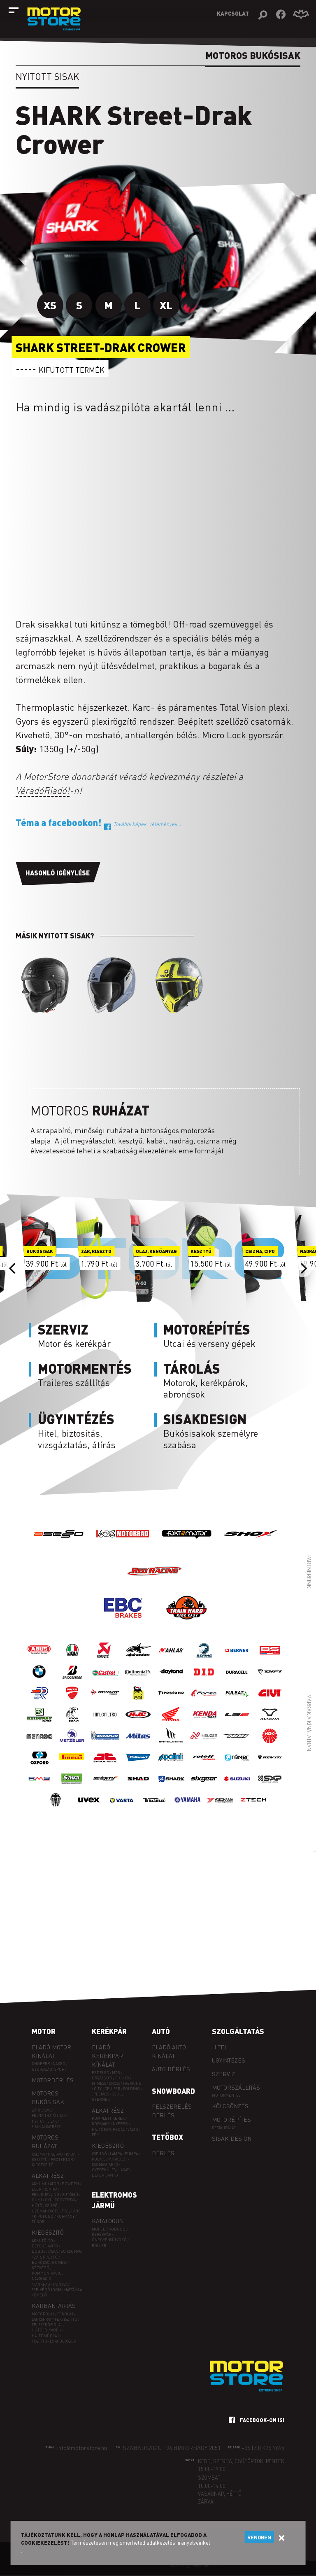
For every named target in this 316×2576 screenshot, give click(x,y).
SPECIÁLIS (100, 2094)
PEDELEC (100, 2072)
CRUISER (112, 2088)
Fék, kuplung (45, 2194)
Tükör (38, 2221)
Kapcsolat (233, 13)
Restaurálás (223, 2128)
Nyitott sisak (47, 76)
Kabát (71, 2154)
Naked (59, 2063)
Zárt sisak (41, 2110)
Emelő (40, 2295)
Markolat (117, 2159)
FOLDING (131, 2088)
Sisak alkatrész (46, 2126)
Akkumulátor (45, 2184)
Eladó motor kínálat (51, 2051)
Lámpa (116, 2153)
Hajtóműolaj (45, 2335)
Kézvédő (40, 2268)
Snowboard (173, 2090)
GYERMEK (101, 2099)
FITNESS (99, 2083)
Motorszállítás (236, 2087)
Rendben (259, 2537)
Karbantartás (54, 2305)
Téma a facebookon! (99, 822)
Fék (95, 2135)
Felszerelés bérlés (172, 2110)
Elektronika (44, 2189)
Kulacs (98, 2159)
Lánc (76, 2211)
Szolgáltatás (238, 2031)
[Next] (303, 1268)
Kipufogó (43, 2216)
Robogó (117, 2229)
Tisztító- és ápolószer (54, 2341)
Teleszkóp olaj (47, 2324)
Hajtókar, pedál (108, 2129)
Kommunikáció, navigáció (47, 2276)
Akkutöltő (42, 2240)
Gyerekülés (104, 2170)
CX (127, 2078)
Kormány (65, 2216)
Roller (99, 2245)
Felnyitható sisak (49, 2115)
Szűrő (51, 2205)
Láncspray (42, 2319)
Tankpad (42, 2284)
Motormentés (226, 2095)
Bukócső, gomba (49, 2262)
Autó (161, 2031)
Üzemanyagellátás (50, 2211)
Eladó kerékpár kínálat (107, 2055)
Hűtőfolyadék (46, 2330)
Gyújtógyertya (60, 2200)
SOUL (116, 2094)
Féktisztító (66, 2319)
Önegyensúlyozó (109, 2240)
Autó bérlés (171, 2068)
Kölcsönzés (230, 2105)
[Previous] (13, 1268)
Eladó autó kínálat (169, 2051)
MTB (116, 2072)
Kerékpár (109, 2031)
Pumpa (131, 2153)
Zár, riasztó (46, 2257)
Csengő (99, 2153)
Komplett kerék (108, 2118)
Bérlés (163, 2152)
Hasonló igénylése (58, 872)
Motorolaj (43, 2314)
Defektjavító (45, 2246)
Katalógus (107, 2220)
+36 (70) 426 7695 (263, 2447)
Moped (99, 2229)
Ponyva (60, 2284)
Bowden (70, 2184)
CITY (98, 2088)
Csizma (38, 2154)
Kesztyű (40, 2159)
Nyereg (120, 2123)
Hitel (220, 2047)
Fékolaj (65, 2314)
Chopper (41, 2063)
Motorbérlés (53, 2080)
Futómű (70, 2194)
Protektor (62, 2159)
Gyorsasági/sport (49, 2069)
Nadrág (55, 2154)
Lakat (123, 2170)
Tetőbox (167, 2137)
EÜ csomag (71, 2251)
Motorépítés (231, 2119)
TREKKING (132, 2083)
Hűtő (37, 2205)
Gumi (37, 2200)
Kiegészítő (42, 2165)
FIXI (118, 2078)
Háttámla (73, 2289)
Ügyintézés (228, 2060)
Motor (44, 2031)
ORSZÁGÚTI (102, 2078)
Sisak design (231, 2138)
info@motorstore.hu (82, 2447)
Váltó (133, 2129)
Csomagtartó (105, 2164)
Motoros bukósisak (48, 2097)
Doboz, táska (45, 2251)
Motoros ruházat (45, 2141)
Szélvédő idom (46, 2289)
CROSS (114, 2083)
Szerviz (223, 2073)
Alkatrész (48, 2175)
